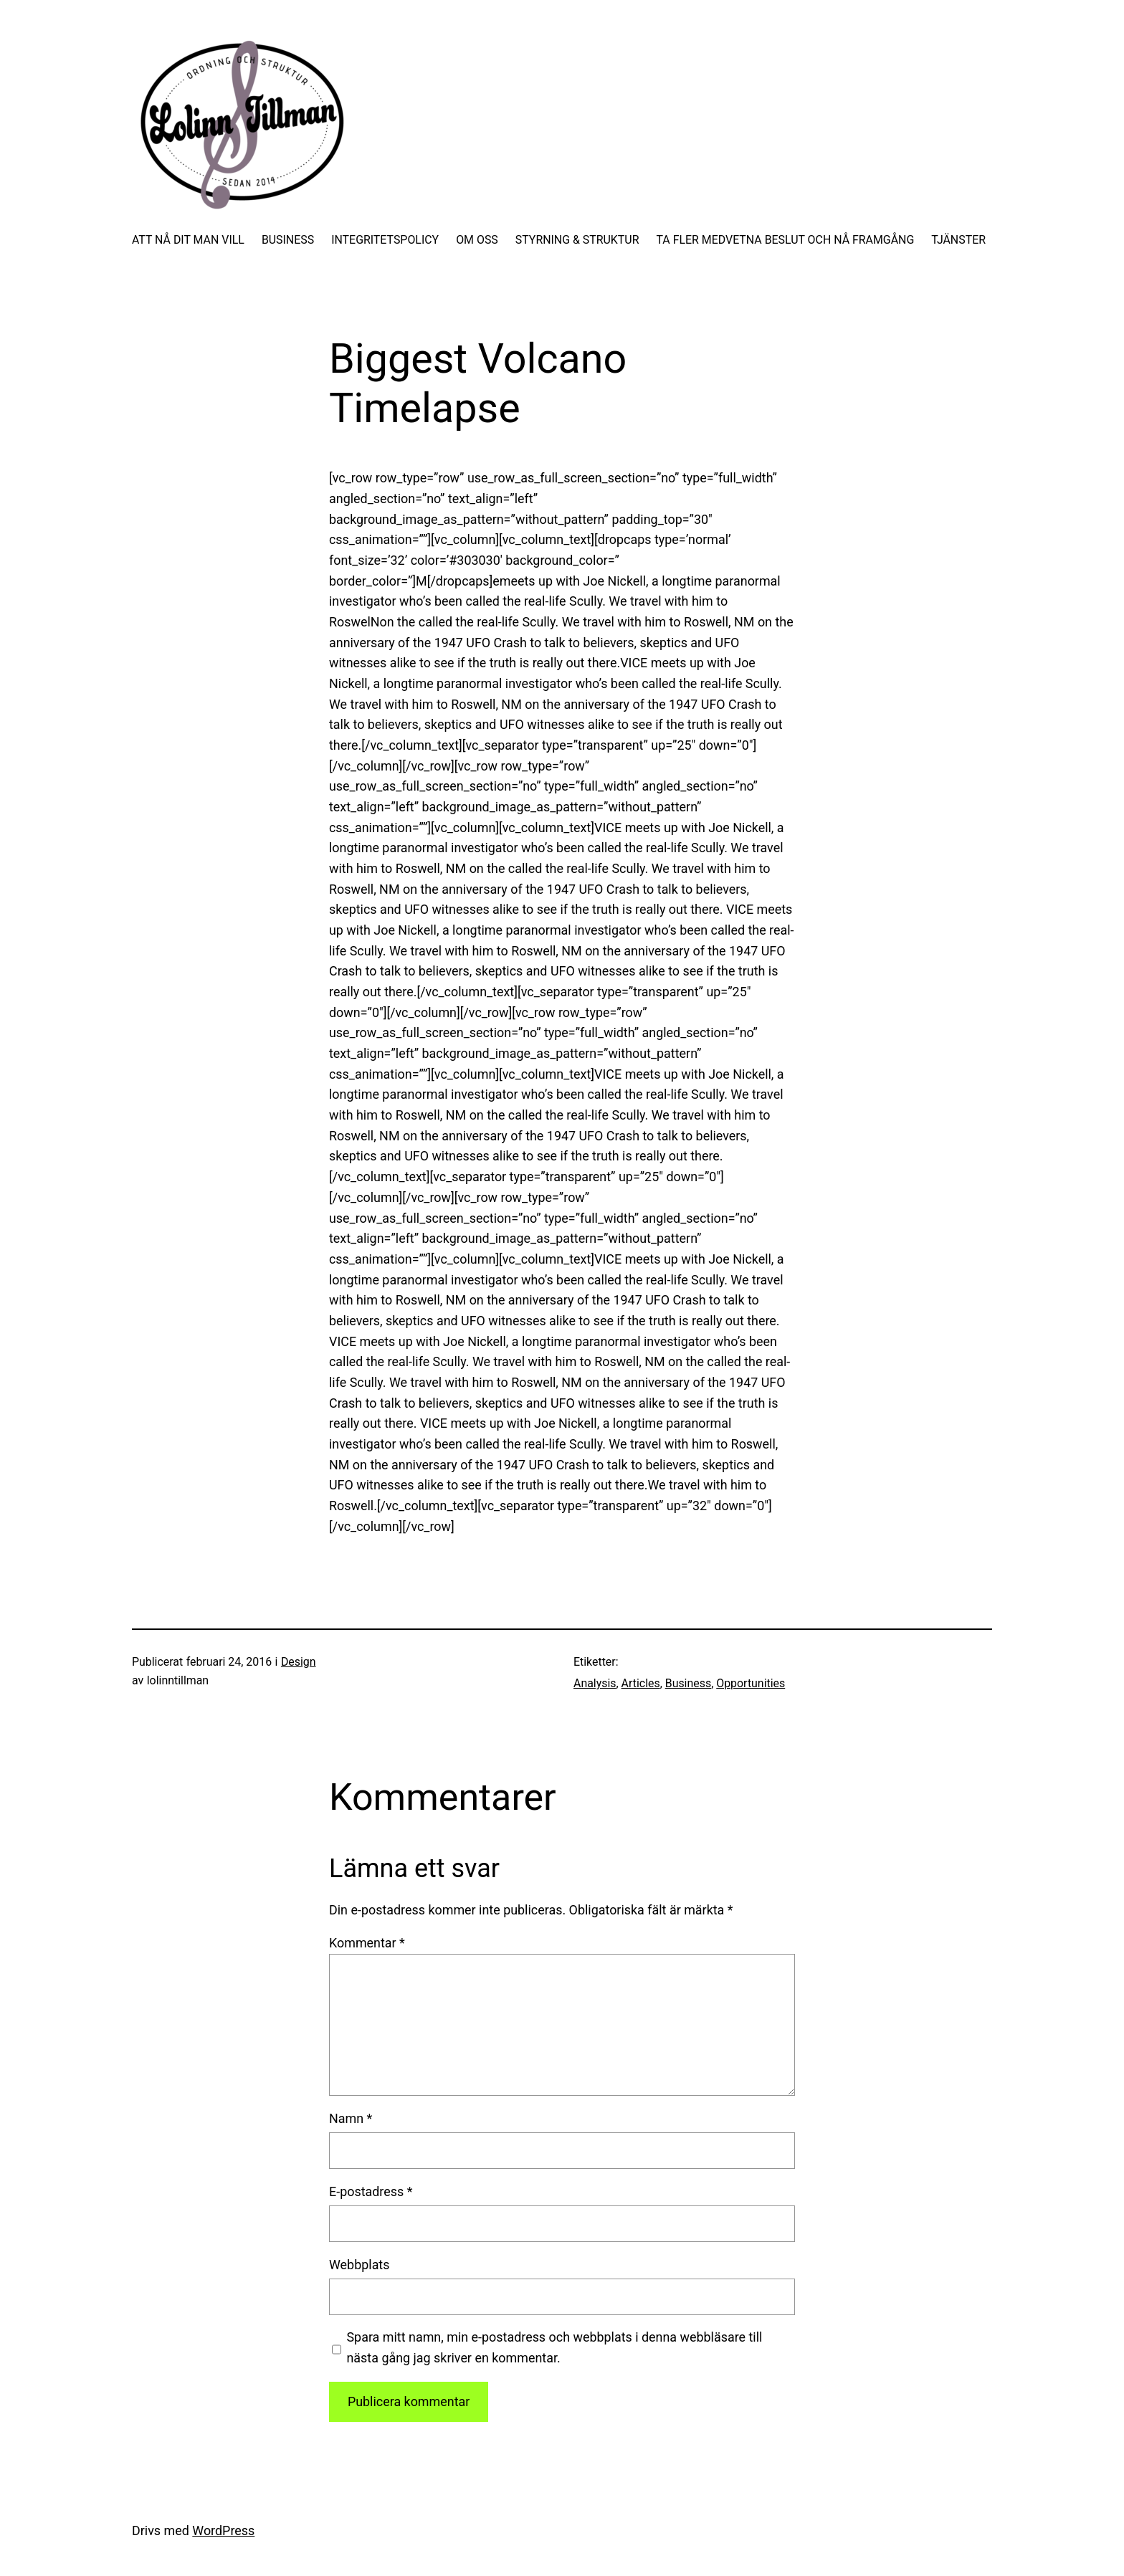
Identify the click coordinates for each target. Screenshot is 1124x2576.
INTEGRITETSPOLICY (385, 240)
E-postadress (370, 2191)
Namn (350, 2118)
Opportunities (750, 1683)
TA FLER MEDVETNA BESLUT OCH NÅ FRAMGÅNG (785, 240)
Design (298, 1662)
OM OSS (477, 240)
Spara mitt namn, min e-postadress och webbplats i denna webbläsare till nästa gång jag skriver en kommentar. (554, 2347)
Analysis (594, 1683)
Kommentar (367, 1942)
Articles (640, 1683)
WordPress (223, 2530)
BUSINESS (288, 240)
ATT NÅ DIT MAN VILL (188, 240)
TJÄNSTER (958, 240)
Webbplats (359, 2264)
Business (688, 1683)
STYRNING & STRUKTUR (577, 240)
